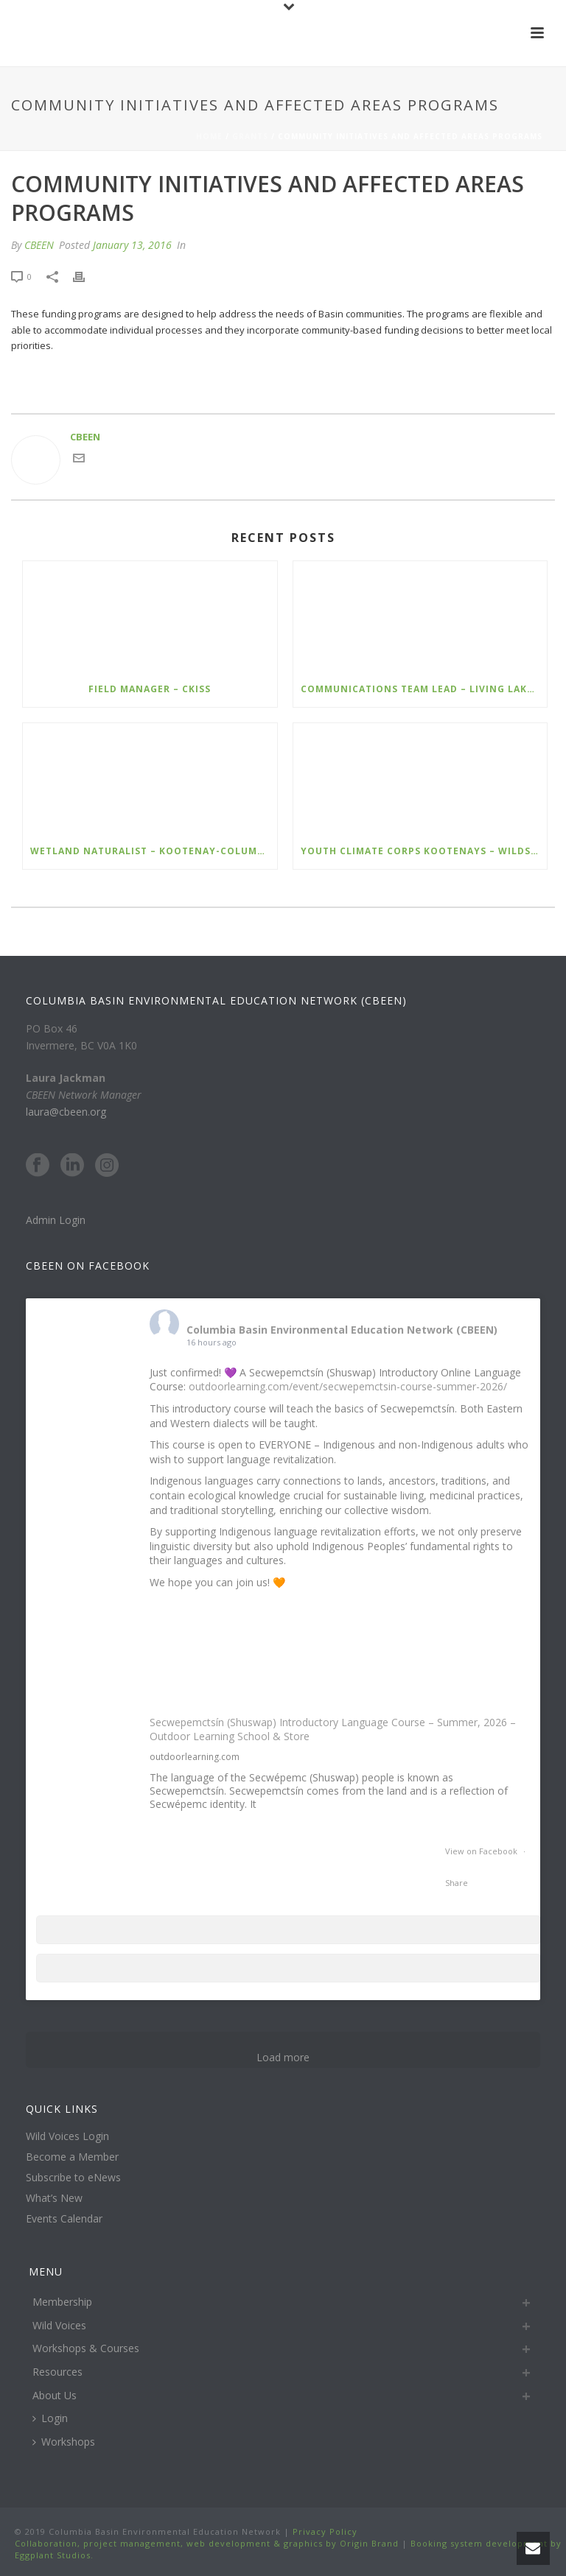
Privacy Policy (323, 2531)
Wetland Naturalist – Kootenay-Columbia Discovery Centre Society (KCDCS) (153, 851)
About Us (54, 2395)
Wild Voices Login (67, 2136)
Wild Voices (59, 2325)
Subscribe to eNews (73, 2177)
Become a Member (72, 2157)
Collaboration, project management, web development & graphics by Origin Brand (207, 2543)
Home (209, 136)
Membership (62, 2302)
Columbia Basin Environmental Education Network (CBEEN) (341, 1330)
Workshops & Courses (85, 2348)
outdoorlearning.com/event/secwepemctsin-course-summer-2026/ (348, 1386)
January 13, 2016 (132, 245)
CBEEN (39, 245)
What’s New (54, 2198)
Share (456, 1882)
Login (50, 2418)
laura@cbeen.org (66, 1112)
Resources (57, 2372)
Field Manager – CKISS (149, 689)
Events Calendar (64, 2218)
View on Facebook (482, 1851)
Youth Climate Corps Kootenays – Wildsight (424, 851)
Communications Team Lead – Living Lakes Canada (424, 689)
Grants (250, 136)
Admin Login (55, 1220)
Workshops (63, 2442)
